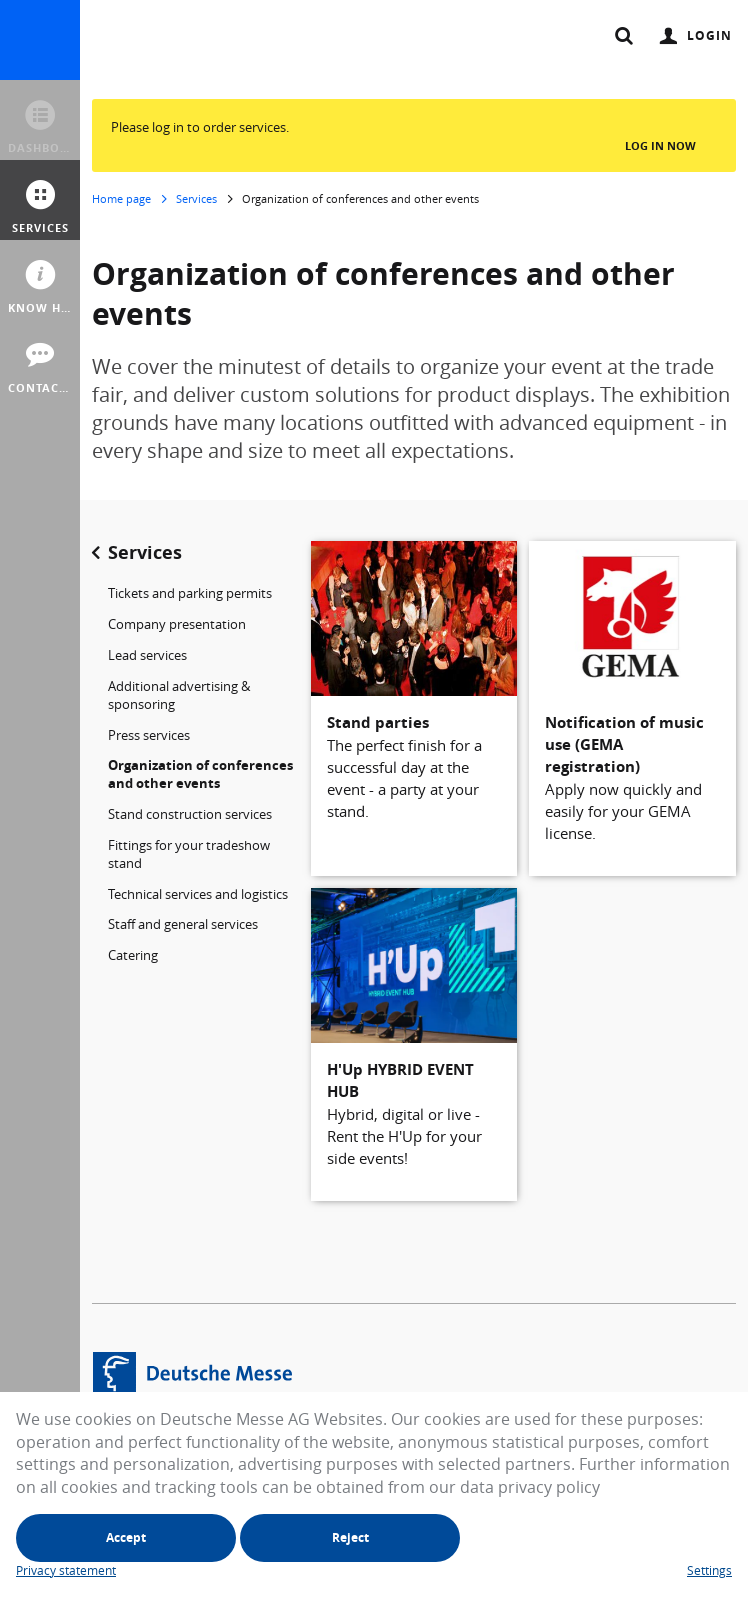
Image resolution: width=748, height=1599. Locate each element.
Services (196, 198)
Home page (121, 198)
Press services (149, 735)
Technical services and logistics (198, 894)
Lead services (147, 655)
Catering (133, 955)
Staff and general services (183, 924)
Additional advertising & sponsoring (179, 695)
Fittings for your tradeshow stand (189, 854)
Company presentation (177, 624)
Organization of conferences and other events (200, 774)
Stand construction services (190, 814)
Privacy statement (66, 1570)
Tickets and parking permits (190, 593)
